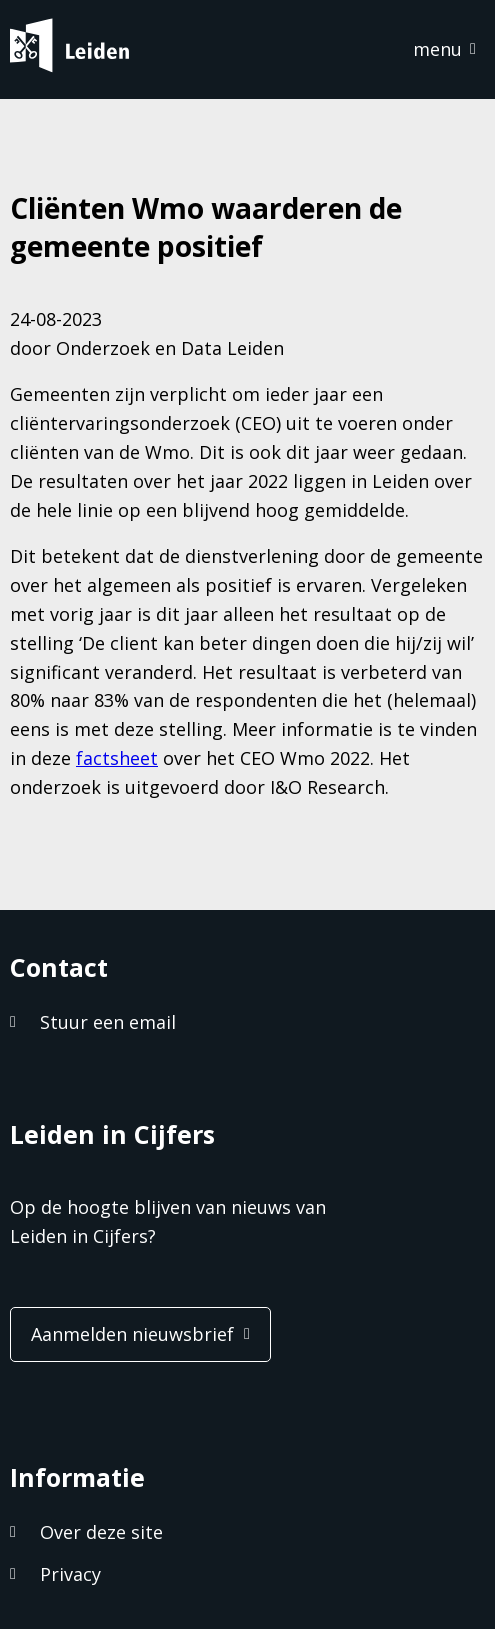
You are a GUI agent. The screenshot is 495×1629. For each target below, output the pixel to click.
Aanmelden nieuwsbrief (132, 1334)
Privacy (70, 1574)
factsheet (117, 758)
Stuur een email (108, 1022)
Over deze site (101, 1532)
